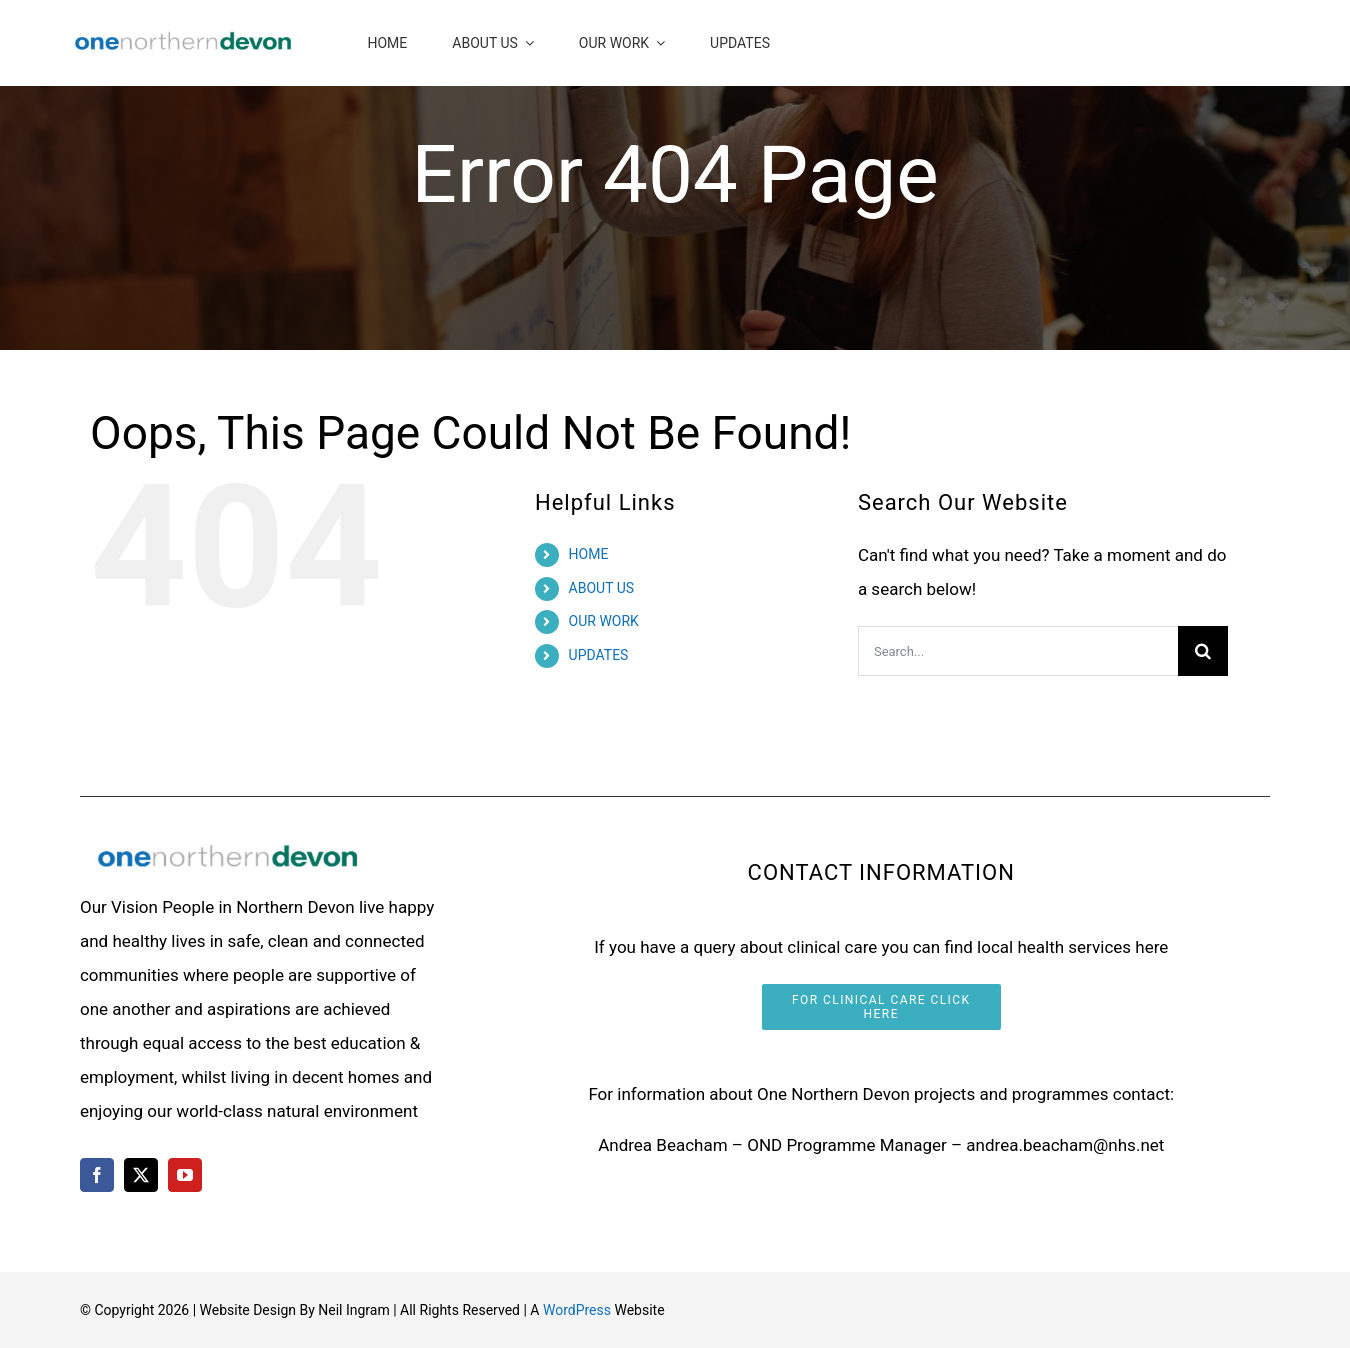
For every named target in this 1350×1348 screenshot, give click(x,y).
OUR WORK (604, 621)
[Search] (1203, 651)
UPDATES (599, 655)
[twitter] (141, 1175)
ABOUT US (602, 588)
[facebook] (97, 1175)
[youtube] (185, 1175)
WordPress (577, 1310)
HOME (589, 554)
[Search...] (1018, 651)
